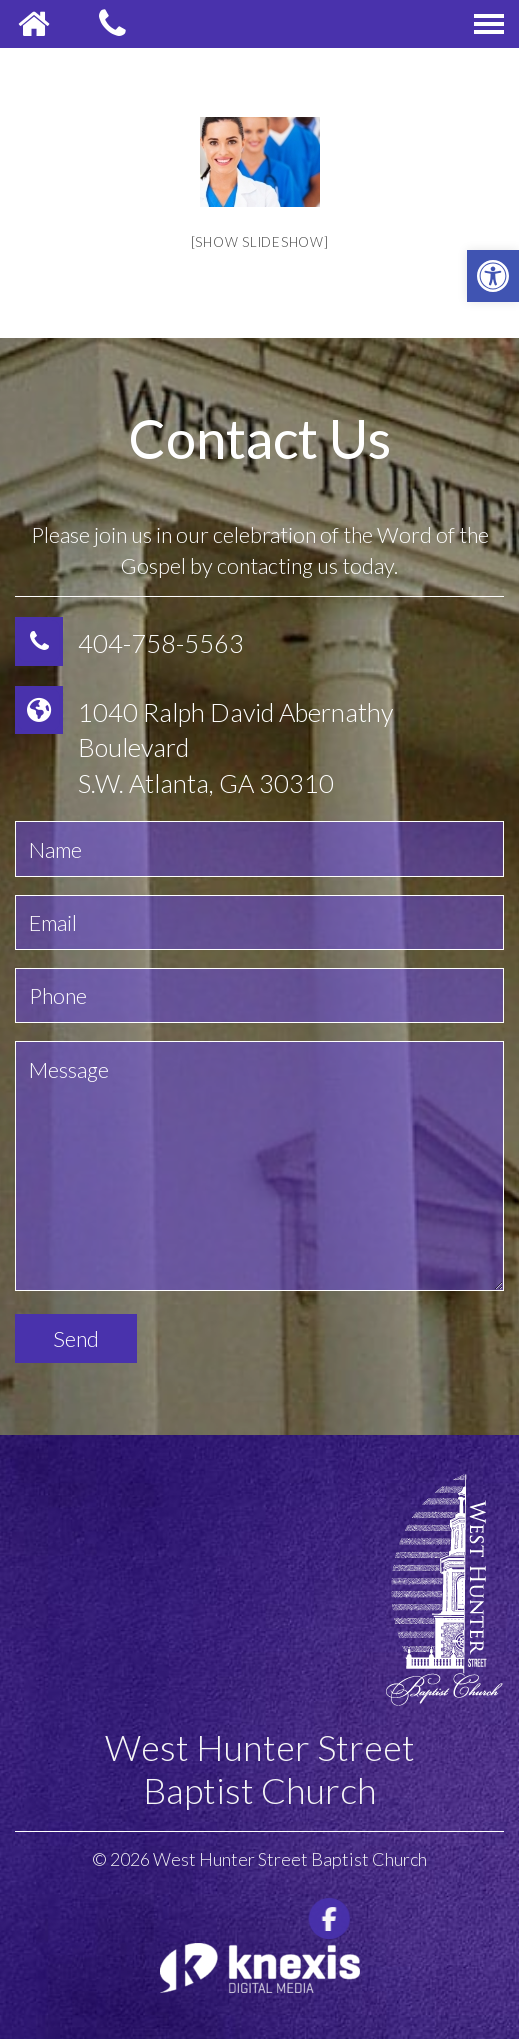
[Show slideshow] (260, 242)
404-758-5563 (161, 643)
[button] (493, 276)
